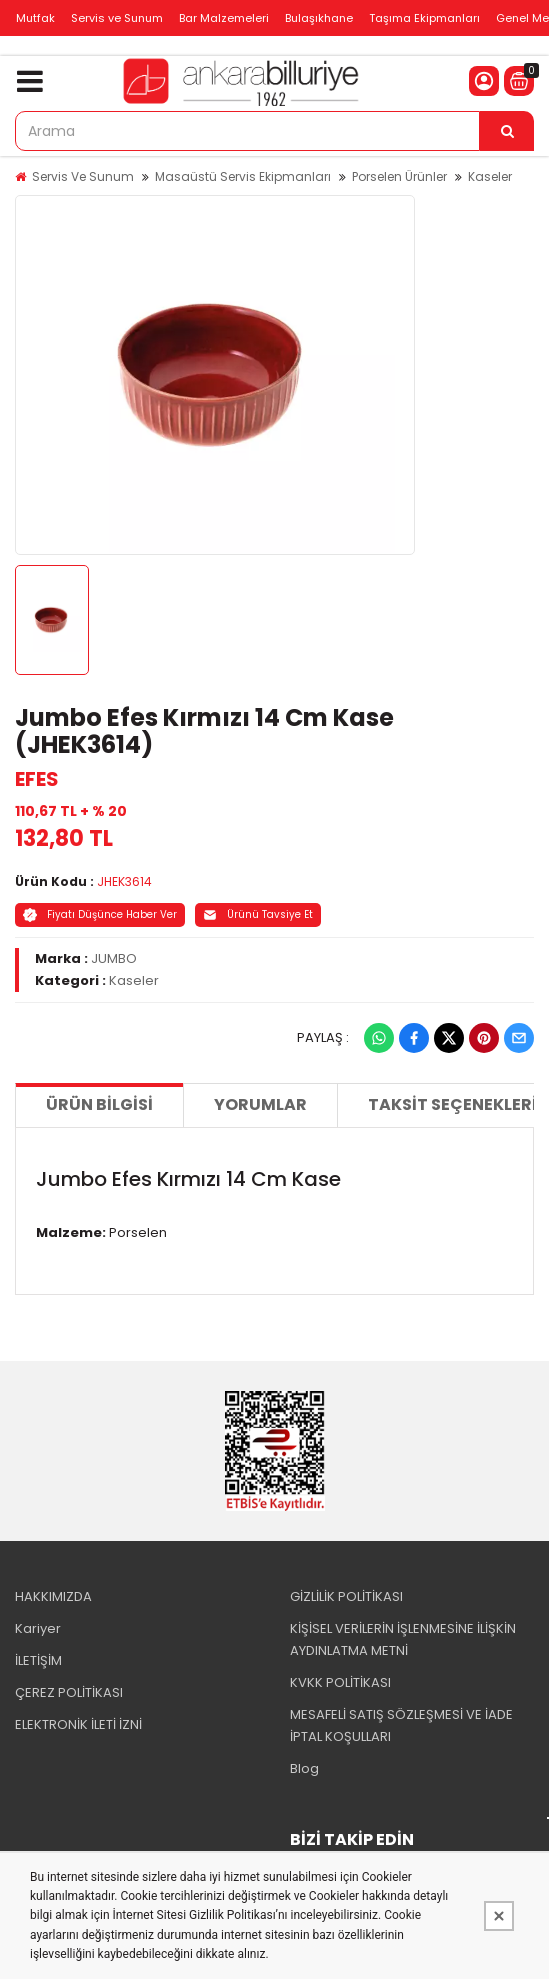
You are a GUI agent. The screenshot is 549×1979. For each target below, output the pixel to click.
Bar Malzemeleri (224, 18)
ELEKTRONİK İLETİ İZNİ (78, 1724)
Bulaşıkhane (319, 18)
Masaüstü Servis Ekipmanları (243, 176)
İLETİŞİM (38, 1660)
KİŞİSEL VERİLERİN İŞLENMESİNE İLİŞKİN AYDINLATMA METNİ (403, 1639)
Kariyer (38, 1628)
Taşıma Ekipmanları (424, 18)
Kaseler (490, 176)
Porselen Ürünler (399, 176)
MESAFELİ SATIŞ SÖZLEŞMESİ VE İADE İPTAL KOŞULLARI (401, 1725)
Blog (304, 1768)
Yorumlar (260, 1104)
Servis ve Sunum (117, 18)
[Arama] (507, 131)
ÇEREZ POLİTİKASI (69, 1692)
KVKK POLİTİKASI (340, 1682)
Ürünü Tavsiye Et (258, 914)
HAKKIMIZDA (53, 1596)
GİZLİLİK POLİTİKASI (346, 1596)
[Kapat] (499, 1916)
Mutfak (35, 18)
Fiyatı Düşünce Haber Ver (100, 914)
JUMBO (114, 958)
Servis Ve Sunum (83, 176)
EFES (37, 779)
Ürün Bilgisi (99, 1104)
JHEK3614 (124, 881)
